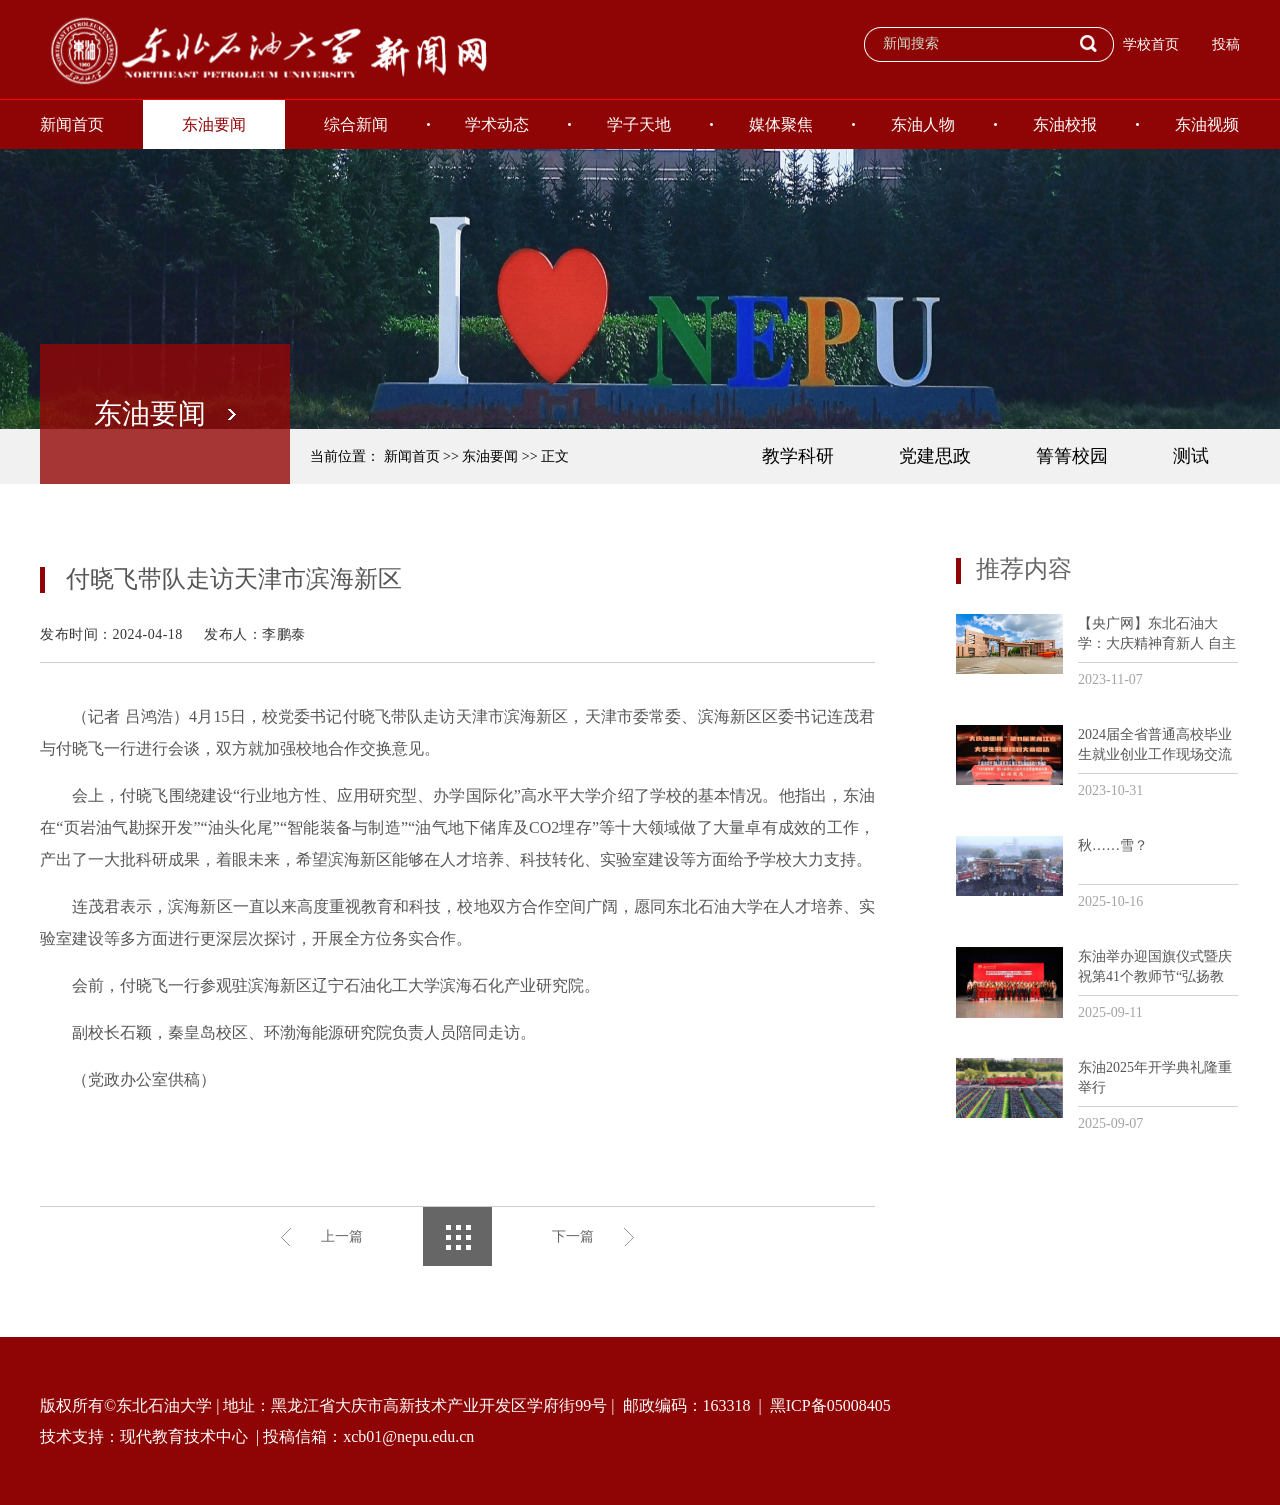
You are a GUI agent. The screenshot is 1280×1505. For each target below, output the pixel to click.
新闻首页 (72, 124)
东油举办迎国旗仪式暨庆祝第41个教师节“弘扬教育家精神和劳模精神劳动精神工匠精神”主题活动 (1155, 967)
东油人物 (923, 124)
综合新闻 (356, 124)
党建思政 (935, 456)
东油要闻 (214, 124)
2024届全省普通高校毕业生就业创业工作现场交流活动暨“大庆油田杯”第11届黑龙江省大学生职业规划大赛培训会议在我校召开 (1155, 745)
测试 (1191, 456)
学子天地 (639, 124)
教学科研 (798, 456)
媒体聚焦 (781, 124)
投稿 (1226, 44)
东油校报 (1065, 124)
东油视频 (1207, 124)
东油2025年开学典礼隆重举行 (1155, 1077)
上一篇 (342, 1236)
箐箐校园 (1072, 456)
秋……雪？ (1113, 845)
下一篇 (573, 1236)
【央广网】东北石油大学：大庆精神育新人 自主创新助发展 (1157, 634)
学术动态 (497, 124)
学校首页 (1151, 44)
